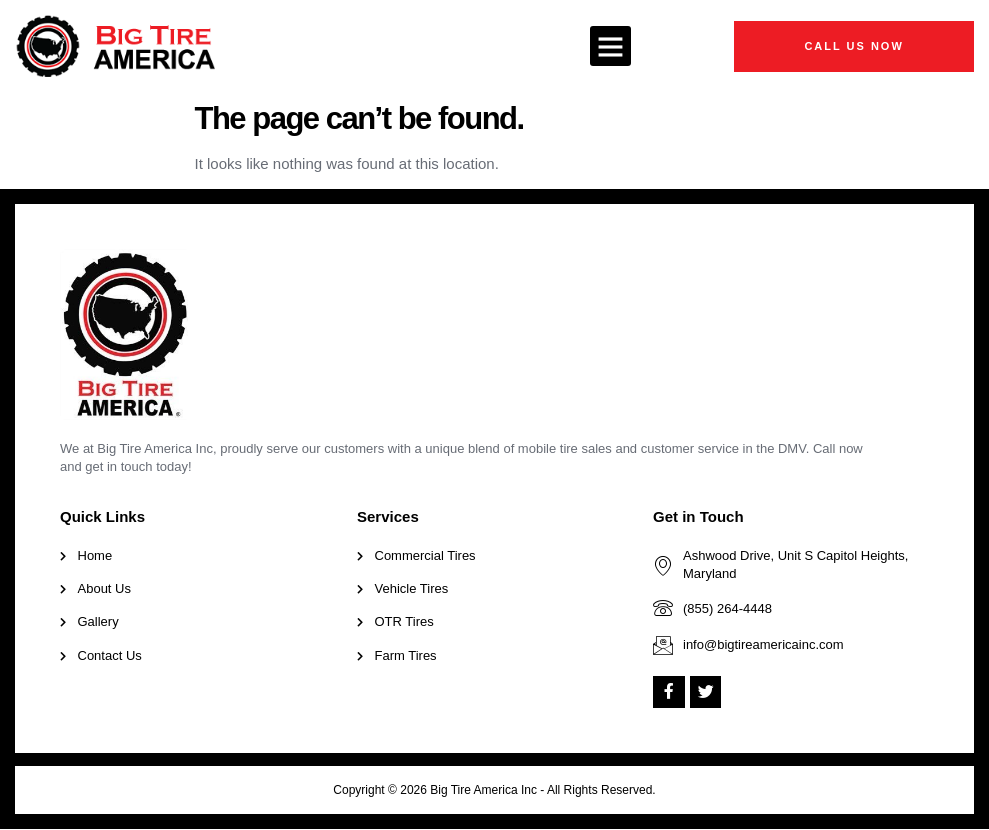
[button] (610, 46)
